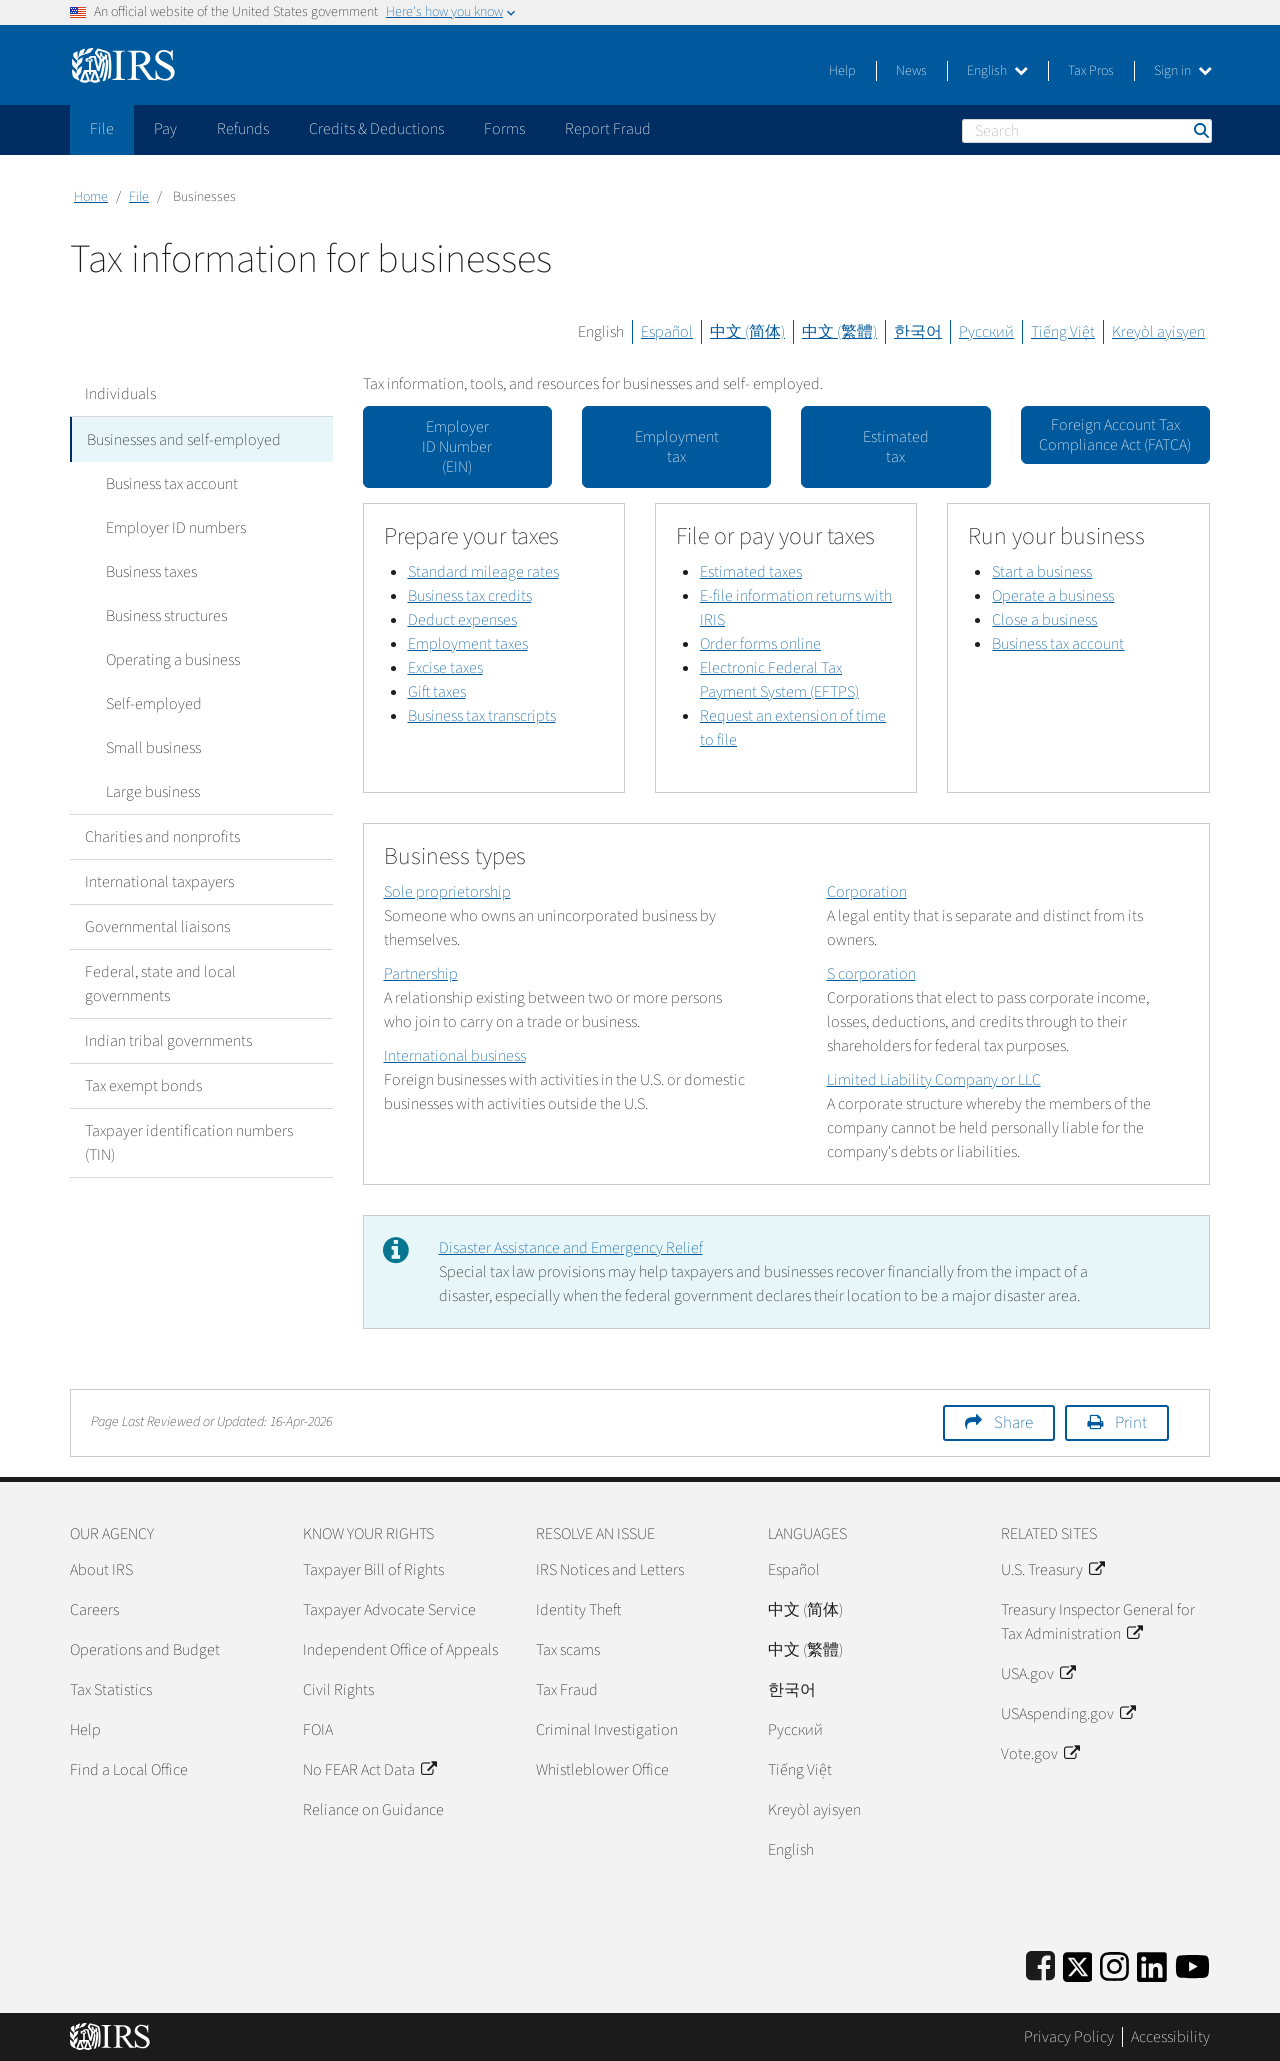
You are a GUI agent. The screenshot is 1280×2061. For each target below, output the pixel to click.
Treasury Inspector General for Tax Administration (1098, 1622)
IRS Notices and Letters (610, 1570)
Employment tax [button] (677, 447)
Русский (986, 332)
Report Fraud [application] (608, 129)
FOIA (318, 1730)
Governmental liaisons (157, 926)
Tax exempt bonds (143, 1085)
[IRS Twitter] (1078, 1963)
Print (1131, 1423)
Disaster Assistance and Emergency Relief (571, 1248)
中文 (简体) (747, 332)
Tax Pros (1091, 71)
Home (91, 197)
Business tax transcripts (482, 716)
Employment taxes (468, 644)
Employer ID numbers (170, 527)
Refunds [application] (243, 129)
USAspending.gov (1068, 1714)
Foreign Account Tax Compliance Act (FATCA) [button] (1115, 435)
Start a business (1042, 572)
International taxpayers (159, 881)
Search (1200, 130)
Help (842, 71)
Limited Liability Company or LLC (934, 1080)
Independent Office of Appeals (400, 1650)
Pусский (795, 1730)
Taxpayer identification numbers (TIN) (189, 1142)
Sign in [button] (1183, 71)
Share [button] (1013, 1423)
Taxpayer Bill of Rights (373, 1570)
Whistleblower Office (602, 1770)
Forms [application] (504, 129)
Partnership (421, 974)
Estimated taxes (751, 572)
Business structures (160, 615)
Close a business (1044, 620)
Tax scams (568, 1650)
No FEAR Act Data (369, 1770)
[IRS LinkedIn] (1152, 1963)
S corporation (871, 974)
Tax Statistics (111, 1690)
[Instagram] (1114, 1963)
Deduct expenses (462, 620)
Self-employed (148, 703)
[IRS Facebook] (1040, 1963)
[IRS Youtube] (1192, 1963)
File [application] (102, 129)
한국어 (918, 332)
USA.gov (1038, 1674)
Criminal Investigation (607, 1730)
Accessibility (1170, 2037)
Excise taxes (445, 668)
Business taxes (145, 571)
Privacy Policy (1069, 2037)
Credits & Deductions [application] (376, 129)
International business (455, 1056)
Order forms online (760, 644)
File (139, 197)
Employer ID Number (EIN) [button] (457, 447)
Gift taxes (437, 692)
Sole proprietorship (447, 892)
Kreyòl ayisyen (1158, 332)
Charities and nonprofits (162, 836)
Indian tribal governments (168, 1040)
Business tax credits (470, 596)
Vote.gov (1040, 1754)
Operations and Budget (145, 1650)
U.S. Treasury (1052, 1570)
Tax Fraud (567, 1690)
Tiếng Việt (1063, 332)
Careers (94, 1610)
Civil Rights (338, 1690)
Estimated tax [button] (896, 447)
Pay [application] (165, 129)
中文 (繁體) (839, 332)
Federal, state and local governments (160, 983)
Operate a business (1053, 596)
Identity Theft (578, 1610)
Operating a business (167, 659)
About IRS (101, 1570)
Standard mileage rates (483, 572)
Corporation (867, 892)
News (911, 71)
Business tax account (166, 483)
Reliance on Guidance (373, 1810)
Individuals (120, 394)
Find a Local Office (129, 1770)
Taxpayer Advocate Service (389, 1610)
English (997, 71)
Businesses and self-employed (184, 439)
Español (667, 332)
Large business (147, 791)
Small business (147, 747)
